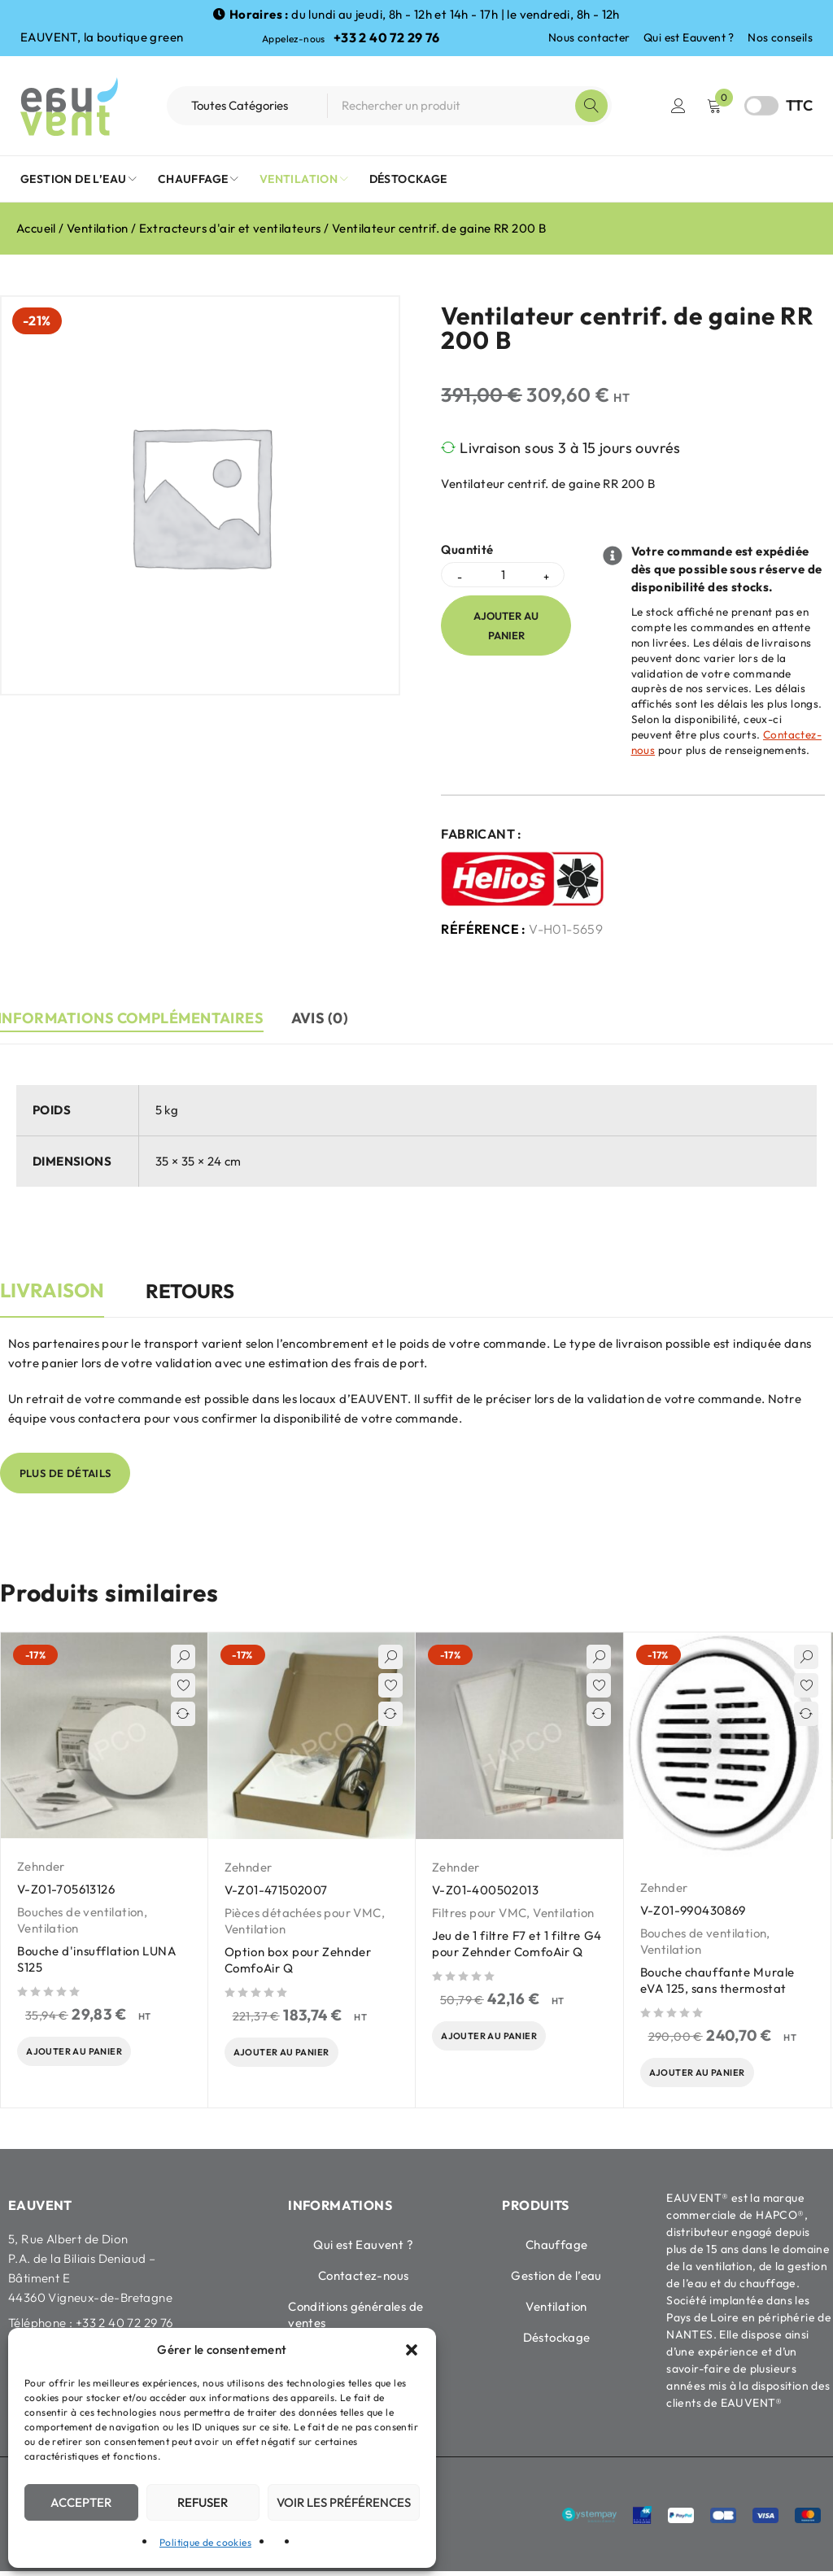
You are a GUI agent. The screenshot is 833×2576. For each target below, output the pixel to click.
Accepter (80, 2502)
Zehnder (41, 1866)
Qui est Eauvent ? (689, 37)
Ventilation (97, 228)
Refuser (202, 2502)
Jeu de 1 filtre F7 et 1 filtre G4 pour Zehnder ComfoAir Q (517, 1943)
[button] (411, 2350)
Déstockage (557, 2342)
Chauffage (557, 2249)
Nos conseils (780, 37)
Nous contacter (589, 37)
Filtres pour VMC (479, 1912)
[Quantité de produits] (503, 574)
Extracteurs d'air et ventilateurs (230, 228)
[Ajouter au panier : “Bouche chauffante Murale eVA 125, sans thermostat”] (708, 2075)
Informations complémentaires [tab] (133, 1018)
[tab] (52, 1299)
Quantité (467, 550)
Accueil (36, 228)
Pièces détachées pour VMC (303, 1912)
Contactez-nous (363, 2280)
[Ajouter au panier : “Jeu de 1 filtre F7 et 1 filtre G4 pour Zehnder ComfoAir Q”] (500, 2038)
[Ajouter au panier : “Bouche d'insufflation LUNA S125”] (85, 2054)
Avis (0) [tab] (328, 1018)
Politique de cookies (205, 2542)
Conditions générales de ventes (355, 2319)
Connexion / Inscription (678, 106)
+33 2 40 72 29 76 (387, 37)
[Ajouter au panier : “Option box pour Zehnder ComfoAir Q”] (292, 2055)
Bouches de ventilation (80, 1912)
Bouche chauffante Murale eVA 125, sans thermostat (717, 1980)
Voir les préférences (344, 2502)
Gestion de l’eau (556, 2280)
